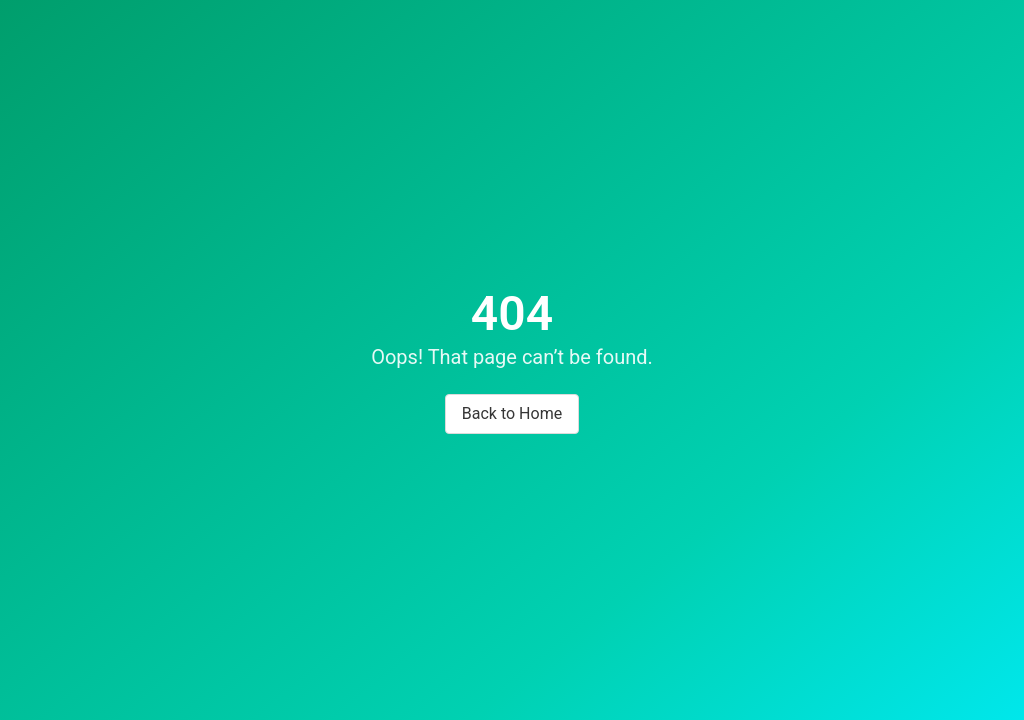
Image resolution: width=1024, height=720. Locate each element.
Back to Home (512, 413)
